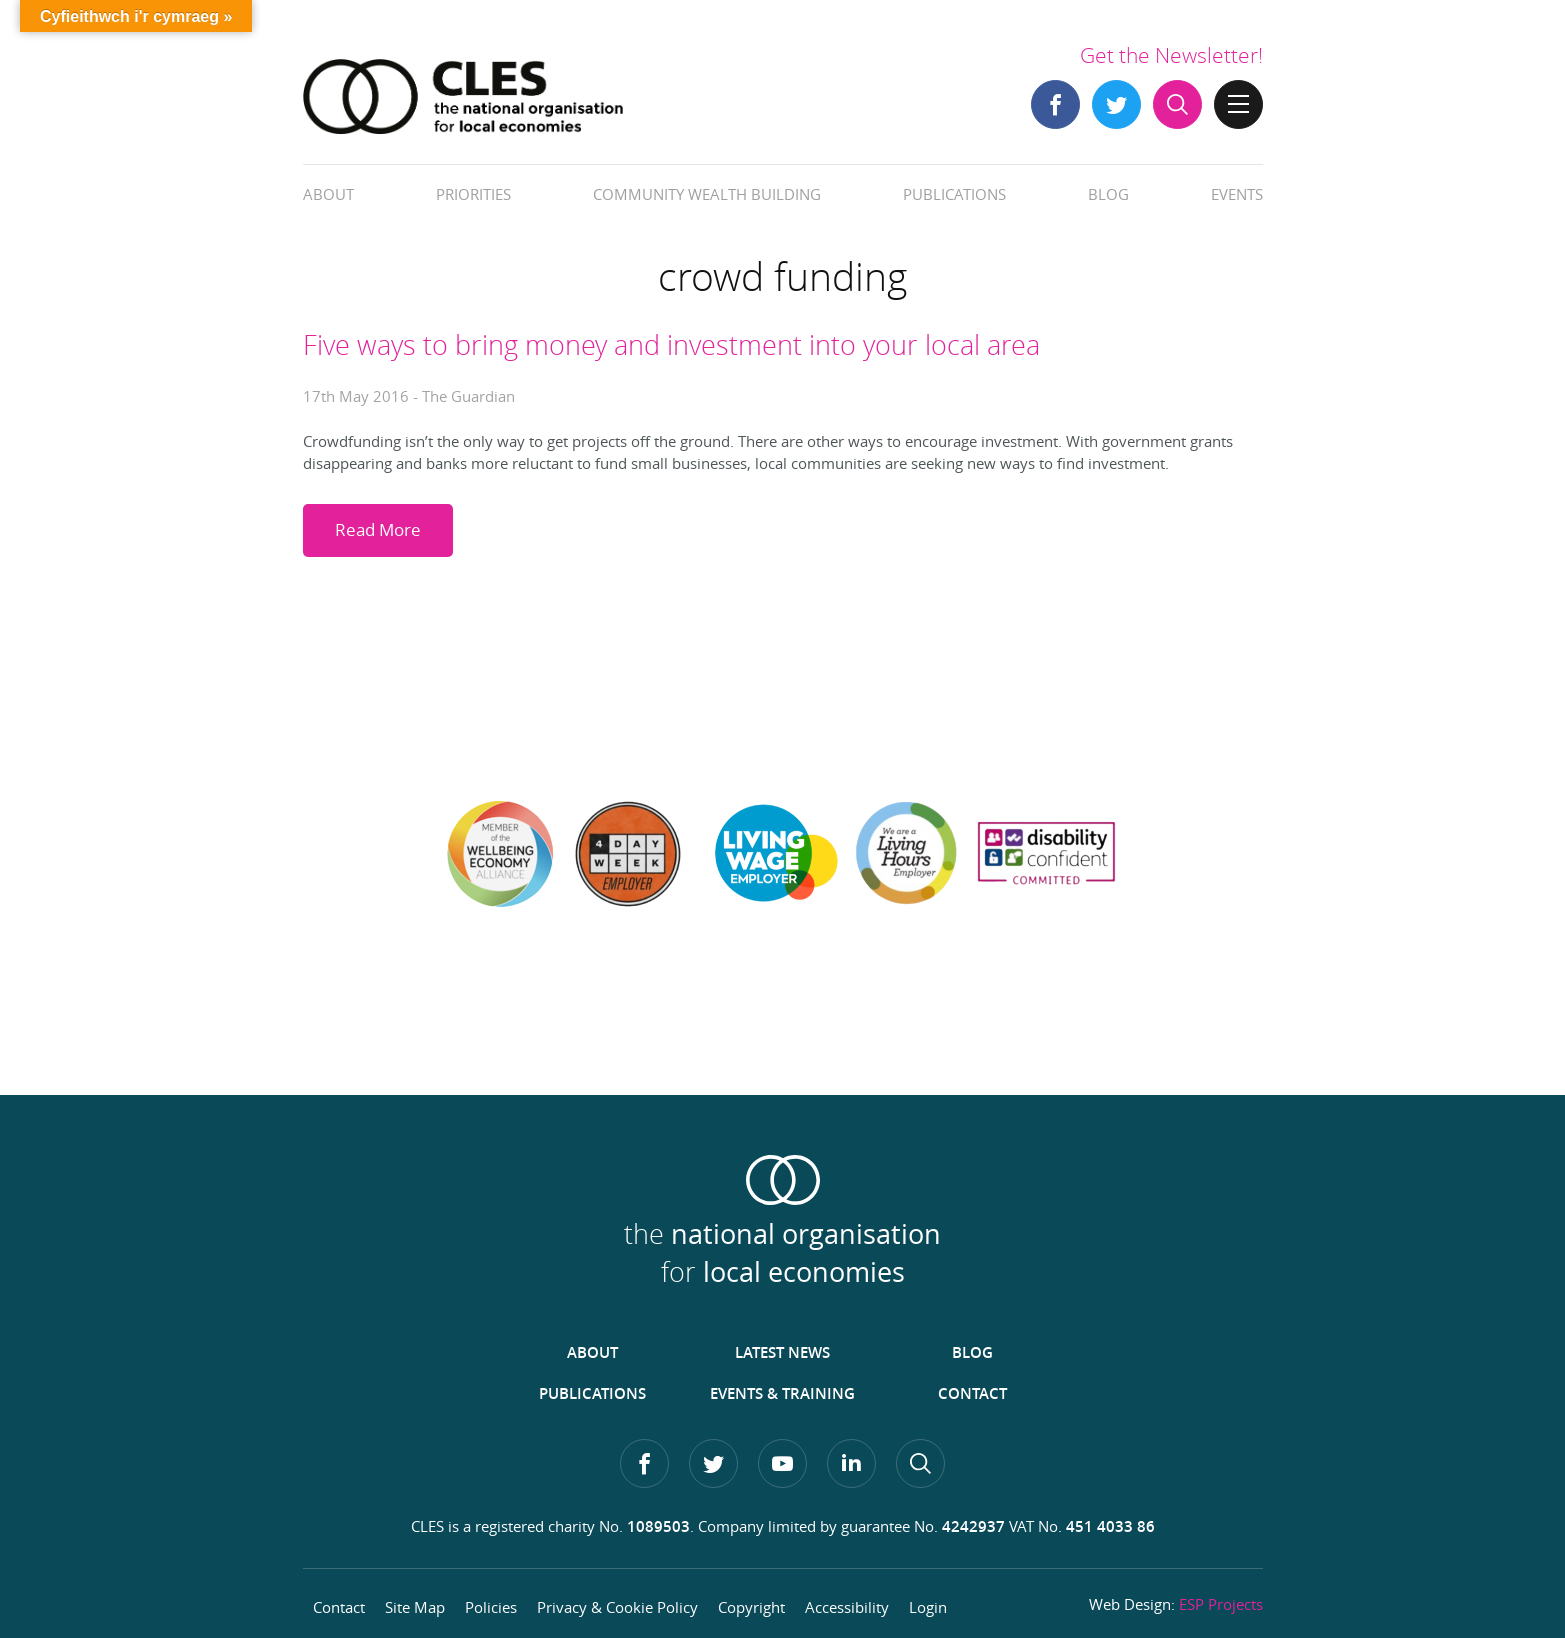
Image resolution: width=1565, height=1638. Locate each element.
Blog (1108, 194)
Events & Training (782, 1393)
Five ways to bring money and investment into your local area (671, 345)
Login (928, 1607)
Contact (972, 1393)
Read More (378, 530)
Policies (491, 1607)
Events (1237, 194)
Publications (954, 194)
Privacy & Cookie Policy (617, 1607)
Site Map (415, 1607)
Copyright (751, 1607)
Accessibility (847, 1607)
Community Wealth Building (707, 194)
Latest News (782, 1352)
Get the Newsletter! (1171, 55)
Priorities (473, 194)
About (328, 194)
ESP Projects (1221, 1604)
